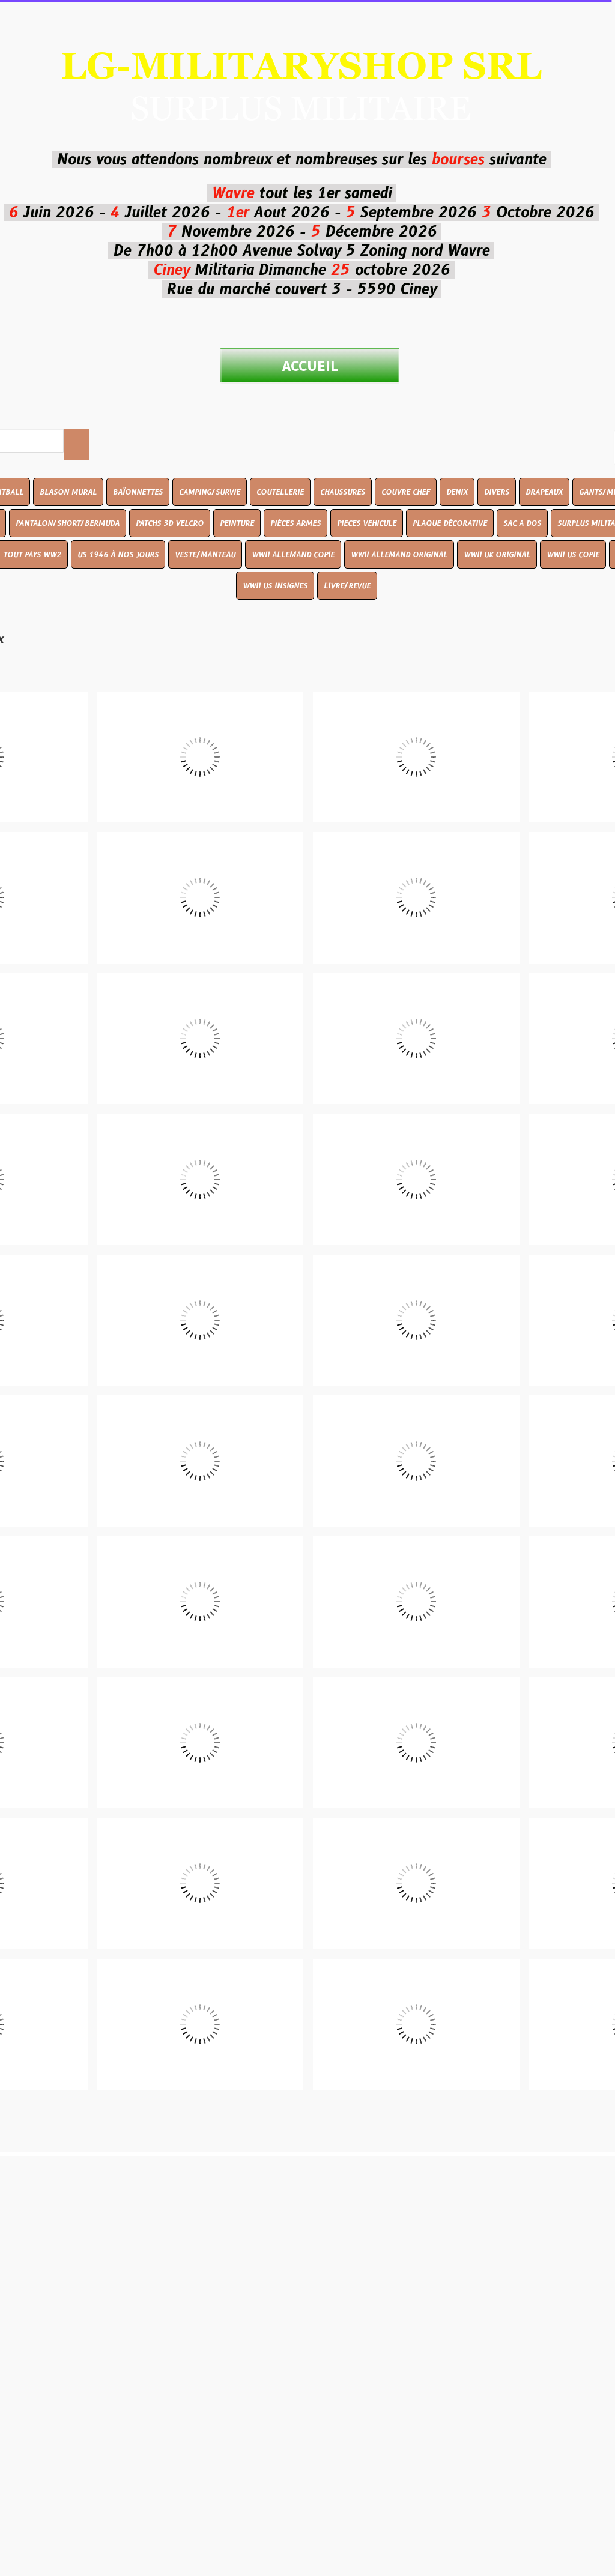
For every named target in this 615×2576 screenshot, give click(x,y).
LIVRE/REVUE (347, 585)
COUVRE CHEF (405, 491)
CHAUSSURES (342, 491)
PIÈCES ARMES (295, 523)
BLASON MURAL (68, 491)
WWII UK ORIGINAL (497, 554)
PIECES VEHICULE (366, 523)
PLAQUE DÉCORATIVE (450, 523)
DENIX (457, 491)
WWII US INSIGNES (275, 585)
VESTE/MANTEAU (205, 554)
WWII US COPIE (573, 554)
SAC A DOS (522, 523)
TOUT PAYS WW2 (32, 554)
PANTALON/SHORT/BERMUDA (68, 523)
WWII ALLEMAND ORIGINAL (399, 554)
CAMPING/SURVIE (209, 491)
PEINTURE (237, 523)
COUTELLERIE (280, 491)
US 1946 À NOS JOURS (118, 554)
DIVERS (496, 491)
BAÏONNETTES (138, 491)
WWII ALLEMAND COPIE (293, 554)
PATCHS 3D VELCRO (170, 523)
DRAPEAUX (544, 491)
